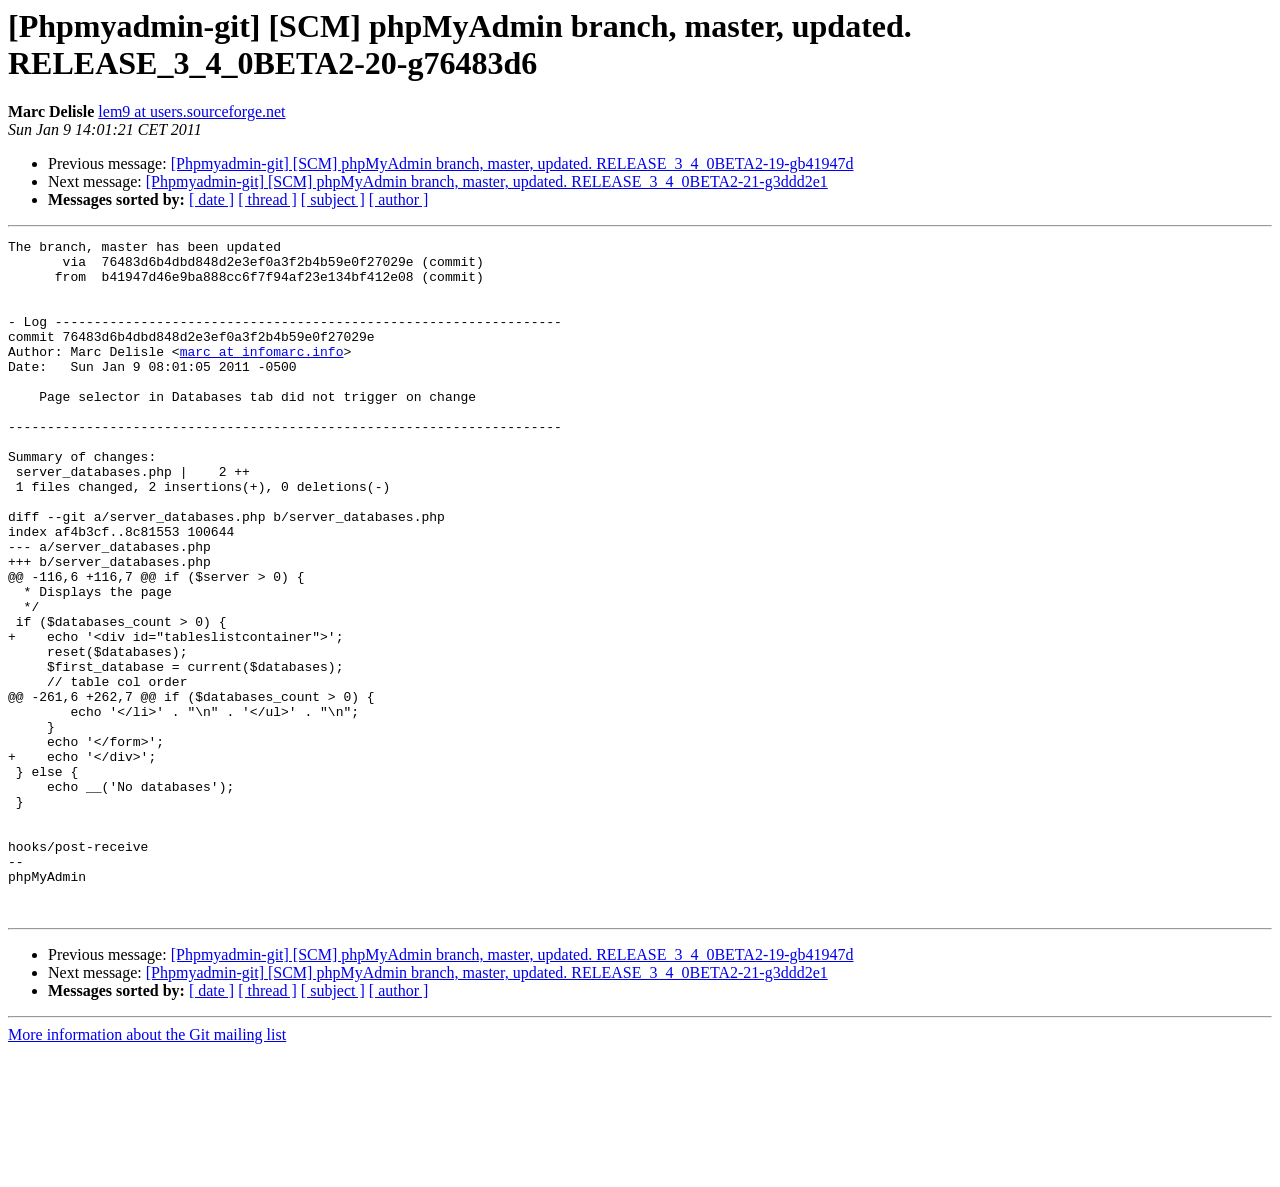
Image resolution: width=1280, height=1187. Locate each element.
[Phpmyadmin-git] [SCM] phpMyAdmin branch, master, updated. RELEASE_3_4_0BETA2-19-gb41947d (512, 163)
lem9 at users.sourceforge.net (191, 111)
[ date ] (211, 199)
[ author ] (399, 199)
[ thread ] (267, 199)
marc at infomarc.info (262, 375)
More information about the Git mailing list (147, 1169)
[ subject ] (333, 199)
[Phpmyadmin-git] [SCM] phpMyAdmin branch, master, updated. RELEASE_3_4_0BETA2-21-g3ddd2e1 (487, 181)
